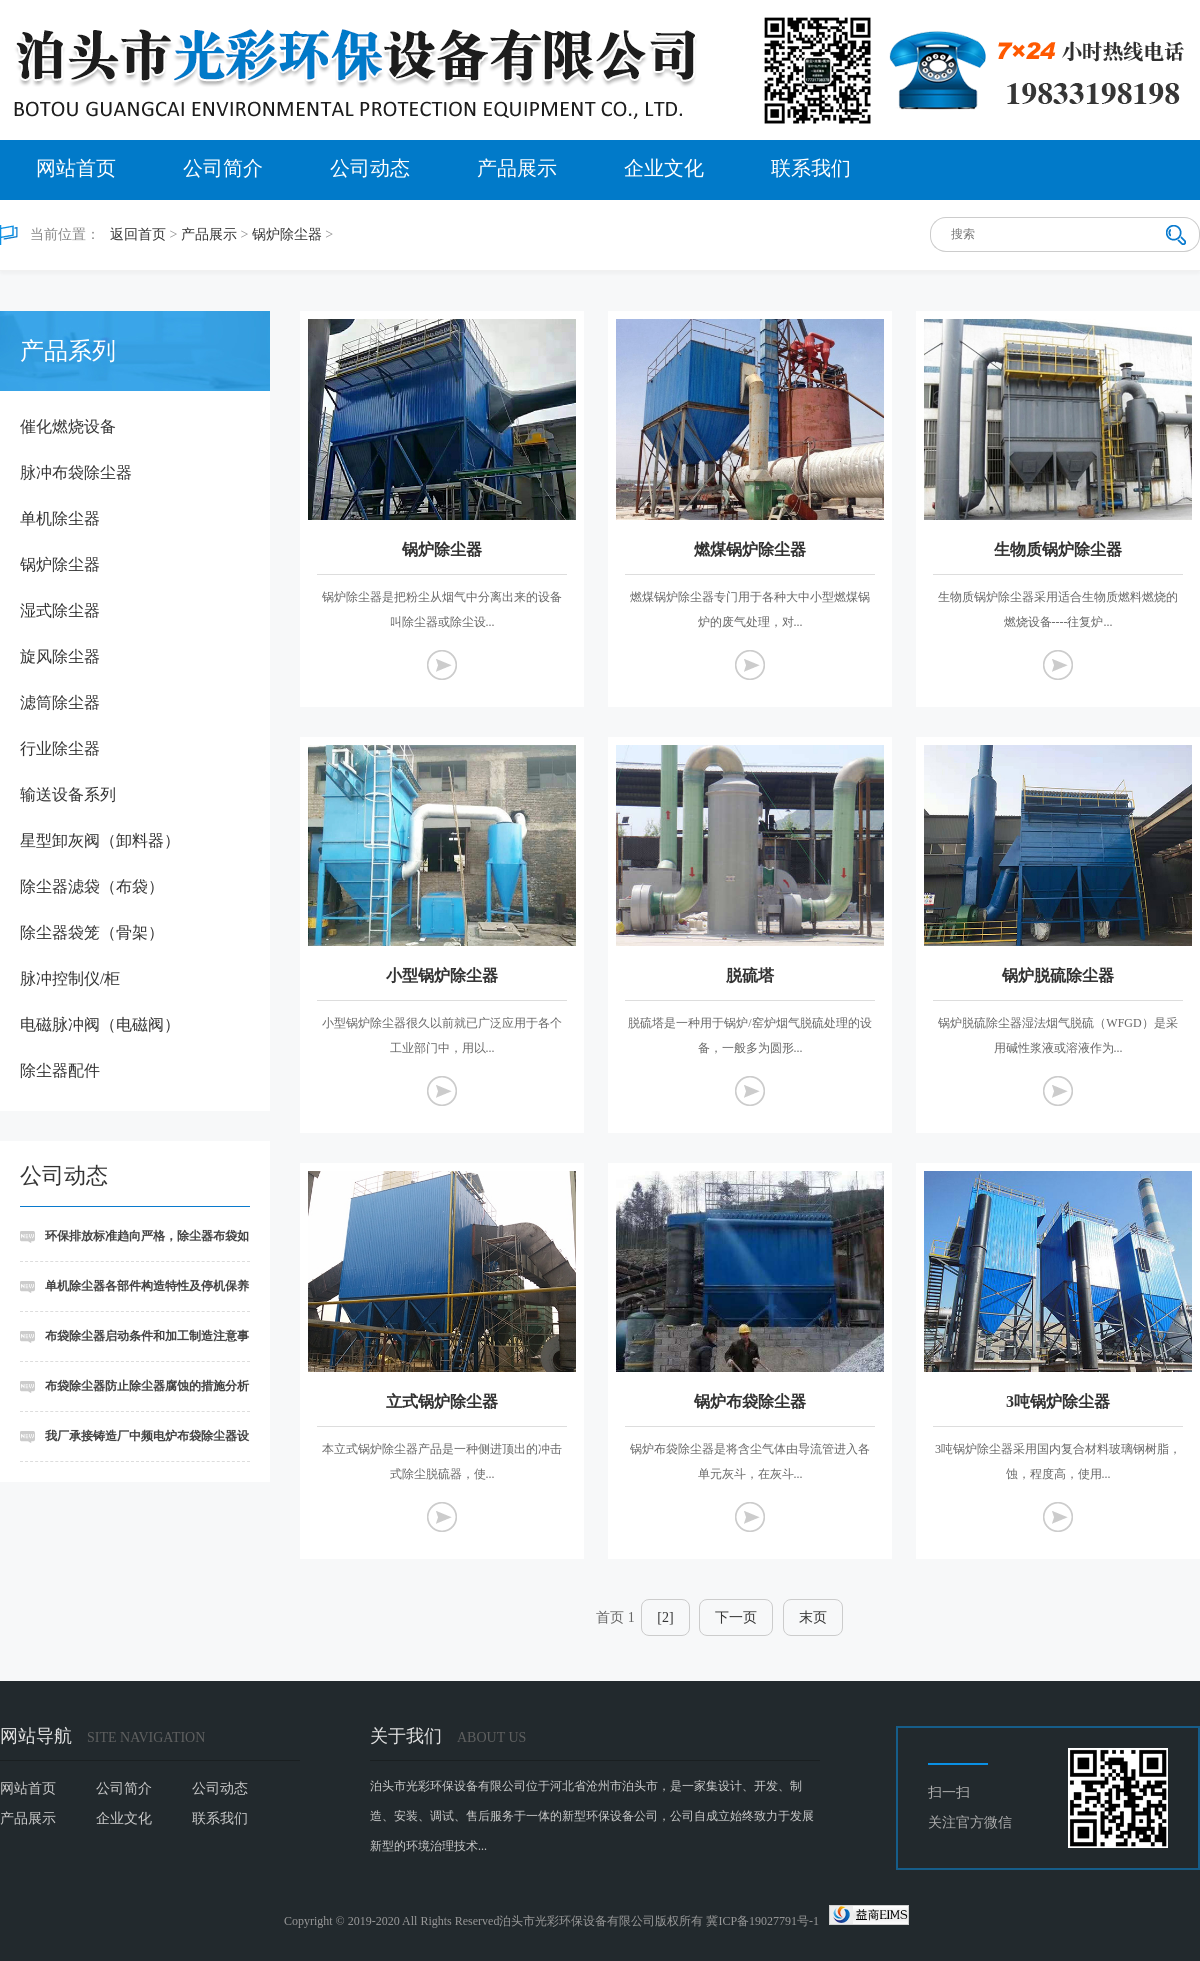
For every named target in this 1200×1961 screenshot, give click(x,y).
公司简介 (223, 168)
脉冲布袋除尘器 (76, 472)
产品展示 (517, 168)
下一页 (736, 1617)
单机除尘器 (60, 518)
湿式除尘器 (60, 610)
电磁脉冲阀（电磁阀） (100, 1024)
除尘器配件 (60, 1070)
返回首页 (138, 234)
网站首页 (76, 168)
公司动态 (370, 168)
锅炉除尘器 (287, 234)
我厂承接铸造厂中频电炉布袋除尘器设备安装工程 (134, 1445)
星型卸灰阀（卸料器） (100, 840)
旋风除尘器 (60, 656)
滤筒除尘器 (60, 702)
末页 (813, 1617)
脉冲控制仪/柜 (70, 978)
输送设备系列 (68, 794)
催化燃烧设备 (68, 426)
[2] (665, 1617)
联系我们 (811, 168)
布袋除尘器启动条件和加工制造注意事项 (134, 1345)
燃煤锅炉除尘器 (750, 549)
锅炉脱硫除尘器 (1058, 975)
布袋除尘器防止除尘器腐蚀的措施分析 (147, 1386)
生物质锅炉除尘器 (1058, 549)
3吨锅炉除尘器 (1058, 1401)
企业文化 (664, 168)
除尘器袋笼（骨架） (92, 932)
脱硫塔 (750, 975)
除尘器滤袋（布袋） (92, 886)
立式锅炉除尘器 (442, 1401)
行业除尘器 (60, 748)
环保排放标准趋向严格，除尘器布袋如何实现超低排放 (134, 1245)
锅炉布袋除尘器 (750, 1401)
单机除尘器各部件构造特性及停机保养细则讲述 (134, 1295)
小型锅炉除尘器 (442, 975)
